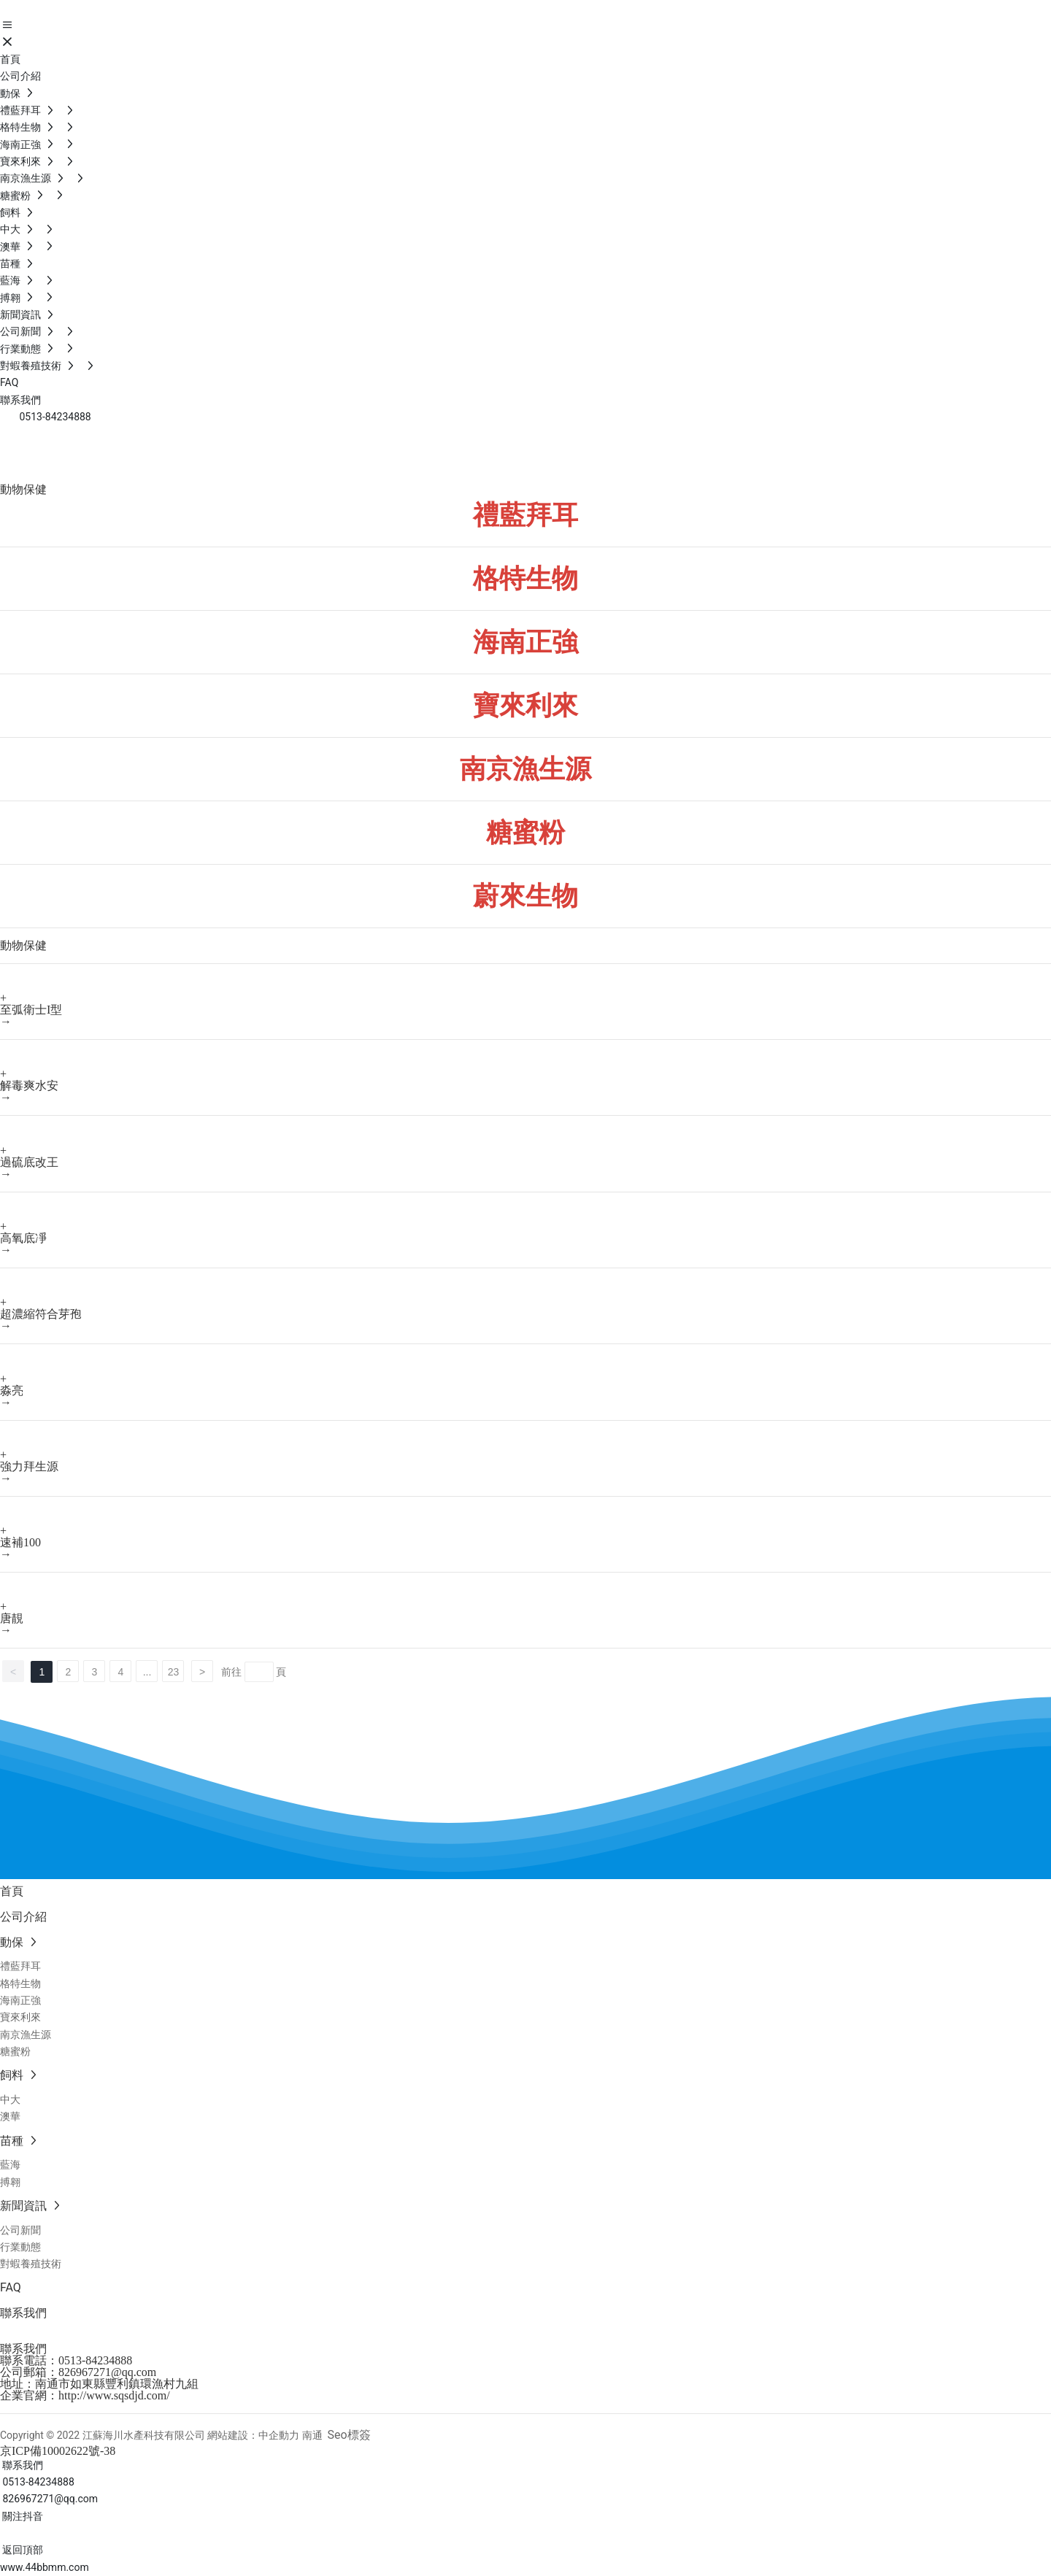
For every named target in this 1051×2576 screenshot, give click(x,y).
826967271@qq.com (107, 2372)
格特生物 (525, 578)
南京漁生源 (525, 769)
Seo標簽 (349, 2435)
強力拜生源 (29, 1466)
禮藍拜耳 (525, 515)
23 (174, 1672)
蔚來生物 (525, 896)
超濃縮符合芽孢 (41, 1314)
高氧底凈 (23, 1238)
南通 (312, 2435)
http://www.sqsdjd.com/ (114, 2395)
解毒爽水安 (29, 1085)
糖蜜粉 (525, 832)
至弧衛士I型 (31, 1009)
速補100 (20, 1542)
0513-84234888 (95, 2360)
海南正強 (525, 642)
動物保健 (58, 460)
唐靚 (11, 1618)
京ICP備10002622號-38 (57, 2451)
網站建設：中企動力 (253, 2435)
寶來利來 (525, 705)
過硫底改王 (29, 1162)
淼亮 (11, 1390)
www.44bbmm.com (44, 2567)
